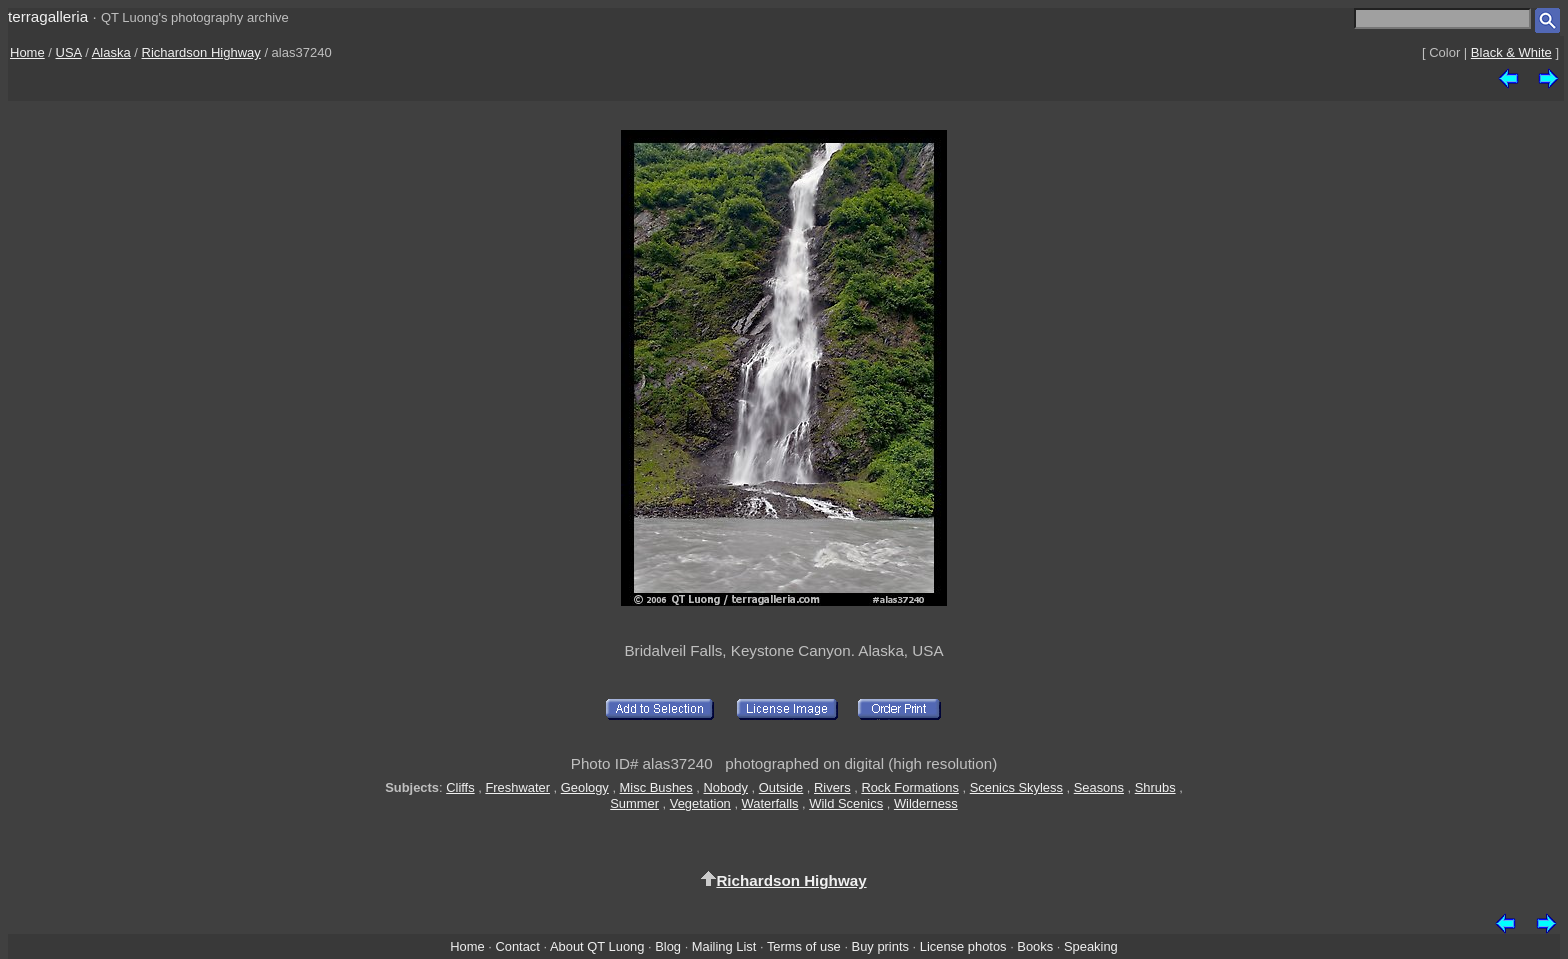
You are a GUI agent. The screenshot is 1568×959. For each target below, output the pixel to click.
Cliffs (460, 787)
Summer (634, 803)
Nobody (726, 787)
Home (27, 52)
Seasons (1099, 787)
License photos (963, 946)
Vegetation (700, 803)
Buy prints (880, 946)
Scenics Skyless (1016, 787)
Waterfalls (770, 803)
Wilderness (926, 803)
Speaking (1091, 946)
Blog (668, 946)
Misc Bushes (656, 787)
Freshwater (517, 787)
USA (69, 52)
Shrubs (1155, 787)
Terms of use (804, 946)
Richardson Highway (201, 52)
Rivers (832, 787)
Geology (585, 787)
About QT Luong (597, 946)
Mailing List (724, 946)
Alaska (111, 52)
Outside (781, 787)
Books (1035, 946)
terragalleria (48, 16)
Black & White (1511, 52)
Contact (517, 946)
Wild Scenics (846, 803)
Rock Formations (910, 787)
